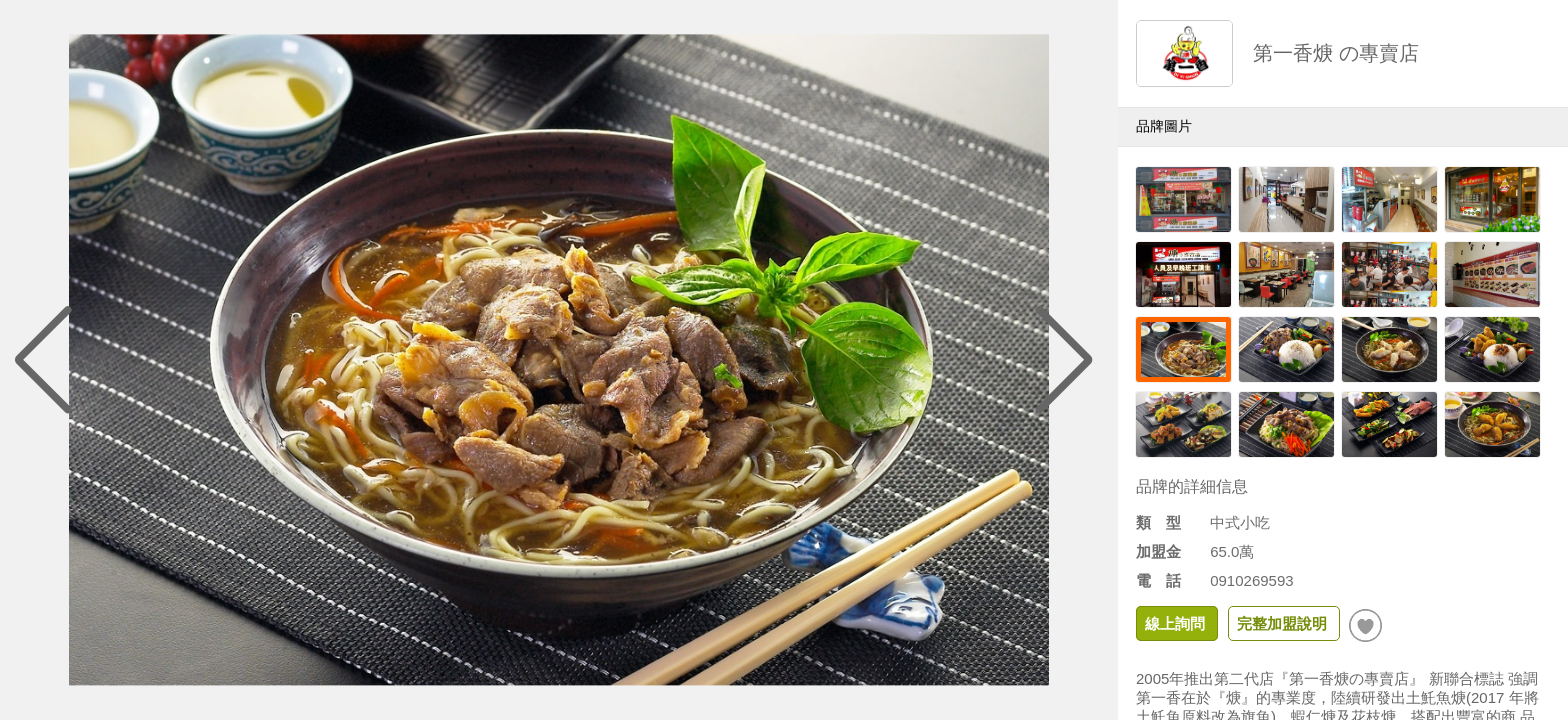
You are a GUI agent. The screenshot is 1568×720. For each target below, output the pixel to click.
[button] (1065, 360)
